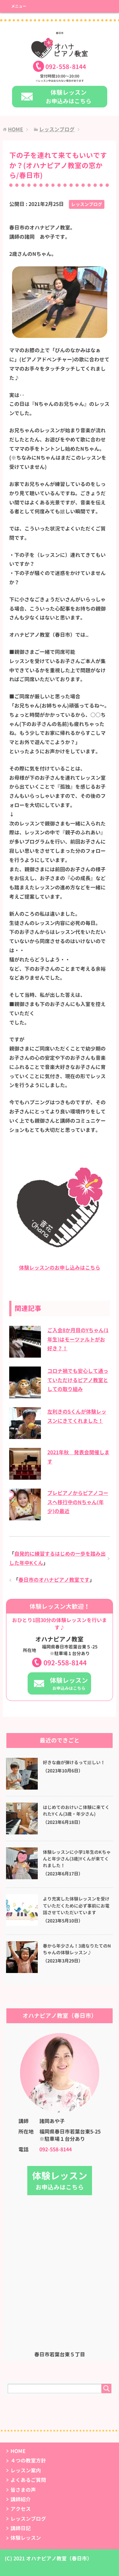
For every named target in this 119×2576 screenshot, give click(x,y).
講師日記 (20, 2528)
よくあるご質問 (28, 2480)
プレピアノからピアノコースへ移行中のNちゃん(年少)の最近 (77, 1502)
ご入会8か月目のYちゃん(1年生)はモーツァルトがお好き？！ (78, 1339)
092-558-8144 (65, 1663)
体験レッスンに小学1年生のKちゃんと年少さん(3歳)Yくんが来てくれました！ (77, 1859)
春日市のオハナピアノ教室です (53, 1579)
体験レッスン (25, 2537)
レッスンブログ (86, 204)
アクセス (20, 2508)
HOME (18, 2451)
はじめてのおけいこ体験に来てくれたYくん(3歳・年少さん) (76, 1810)
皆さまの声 (23, 2489)
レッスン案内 (25, 2470)
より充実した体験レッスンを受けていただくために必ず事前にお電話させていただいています (76, 1905)
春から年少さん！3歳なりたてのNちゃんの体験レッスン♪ (77, 1949)
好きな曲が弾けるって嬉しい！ (74, 1762)
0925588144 (65, 66)
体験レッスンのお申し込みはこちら (59, 1267)
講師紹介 (20, 2499)
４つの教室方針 (28, 2460)
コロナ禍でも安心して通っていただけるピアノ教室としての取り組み (77, 1380)
